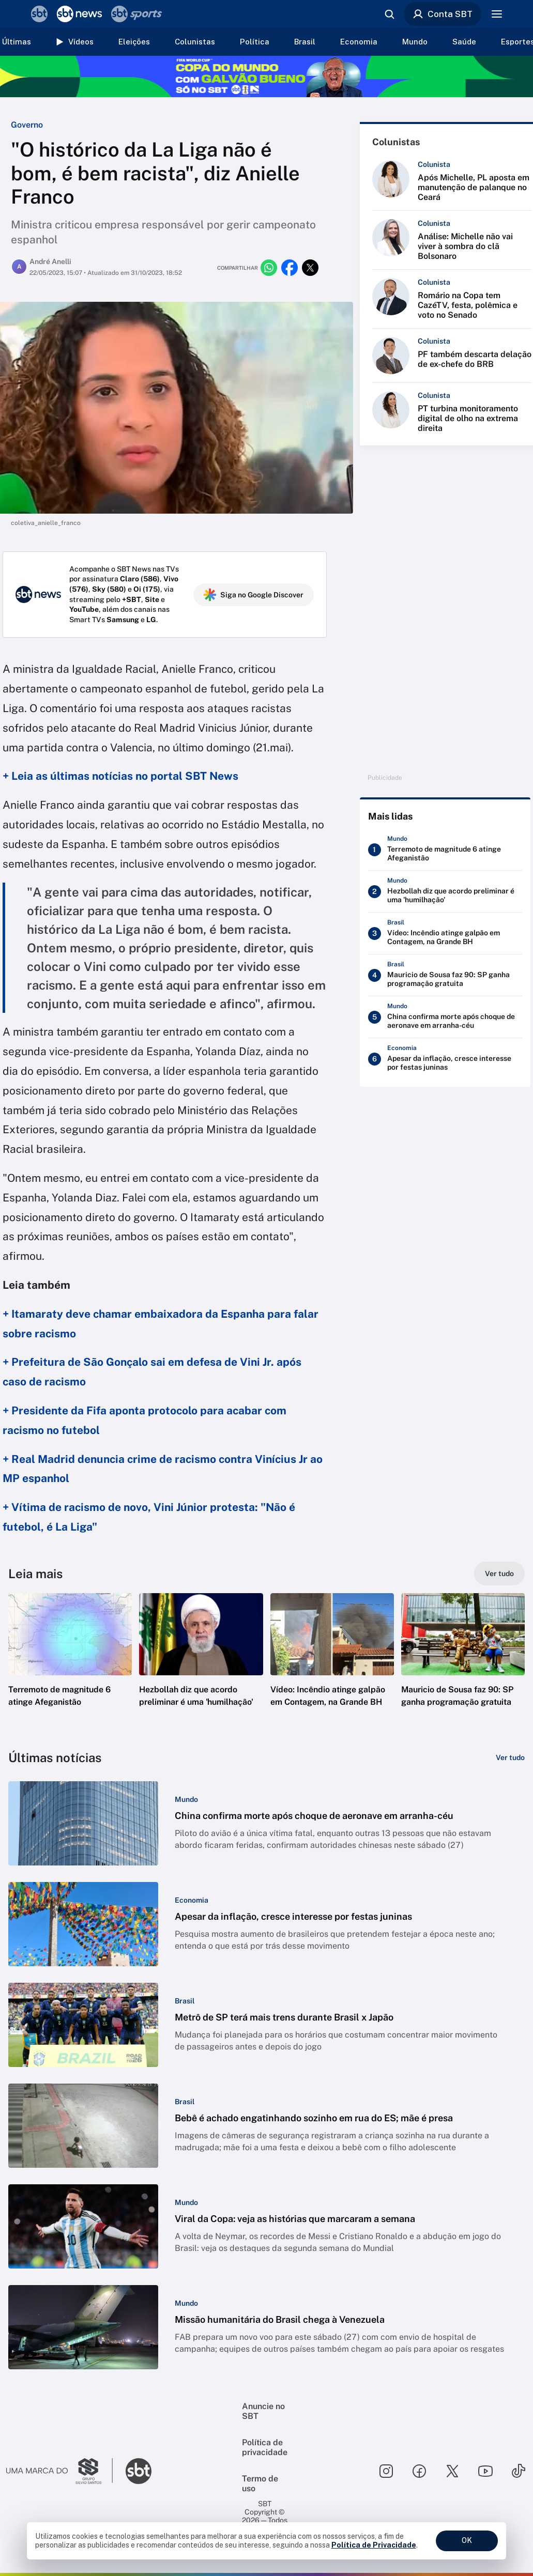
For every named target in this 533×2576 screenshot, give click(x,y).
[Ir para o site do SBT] (138, 2471)
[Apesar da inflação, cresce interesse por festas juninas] (445, 1059)
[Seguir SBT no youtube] (485, 2471)
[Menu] (496, 14)
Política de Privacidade (373, 2545)
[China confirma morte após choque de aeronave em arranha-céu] (445, 1017)
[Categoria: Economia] (191, 1900)
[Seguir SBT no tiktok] (518, 2471)
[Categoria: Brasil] (184, 2001)
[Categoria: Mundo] (186, 1799)
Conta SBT (443, 14)
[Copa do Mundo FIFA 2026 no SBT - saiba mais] (266, 76)
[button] (70, 1665)
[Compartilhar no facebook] (289, 267)
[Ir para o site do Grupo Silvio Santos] (59, 2471)
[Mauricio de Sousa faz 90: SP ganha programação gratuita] (445, 975)
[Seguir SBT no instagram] (386, 2471)
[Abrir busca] (389, 14)
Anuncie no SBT (263, 2411)
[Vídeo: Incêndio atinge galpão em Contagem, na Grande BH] (445, 933)
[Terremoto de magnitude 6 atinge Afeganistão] (445, 850)
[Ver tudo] (499, 1573)
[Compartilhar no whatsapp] (269, 267)
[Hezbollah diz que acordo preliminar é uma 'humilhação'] (445, 891)
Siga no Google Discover (253, 595)
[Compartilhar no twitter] (310, 267)
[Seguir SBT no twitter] (452, 2471)
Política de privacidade (264, 2447)
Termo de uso (260, 2483)
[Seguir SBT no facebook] (419, 2471)
